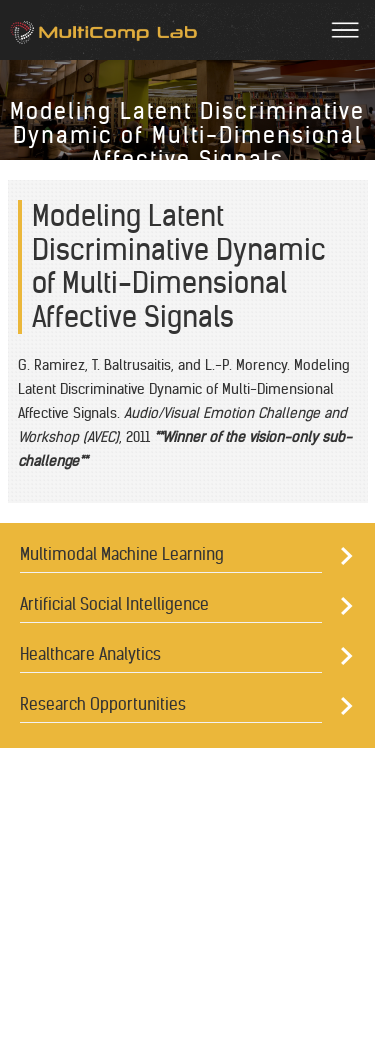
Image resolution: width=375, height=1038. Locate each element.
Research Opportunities (103, 704)
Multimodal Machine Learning (122, 554)
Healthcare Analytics (90, 654)
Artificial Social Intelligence (114, 604)
